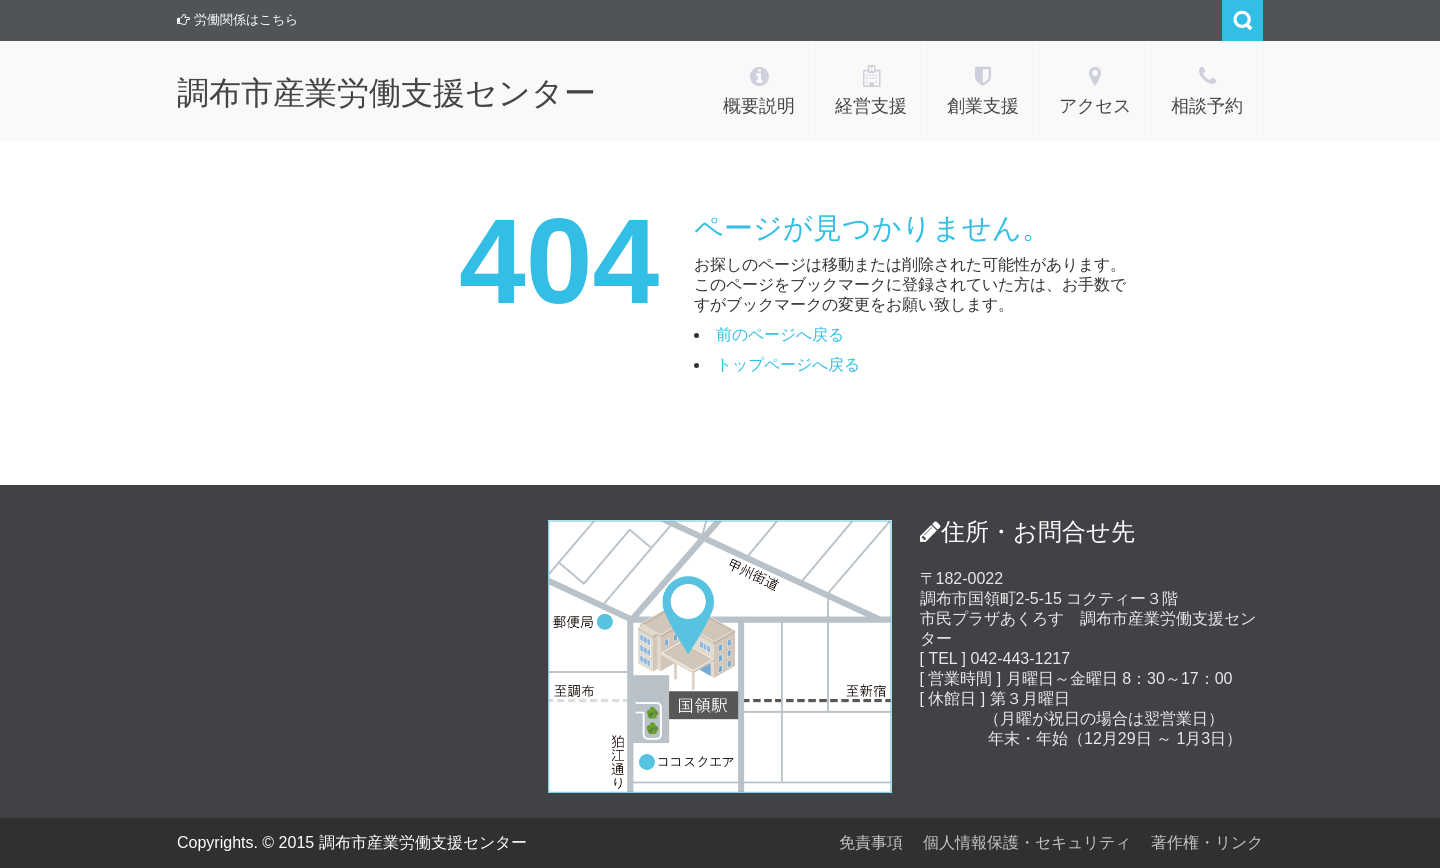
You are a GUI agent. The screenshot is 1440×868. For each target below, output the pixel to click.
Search (1242, 20)
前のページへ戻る (780, 334)
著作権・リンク (1207, 842)
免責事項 (871, 842)
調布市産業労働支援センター (386, 93)
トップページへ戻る (788, 364)
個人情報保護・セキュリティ (1027, 842)
